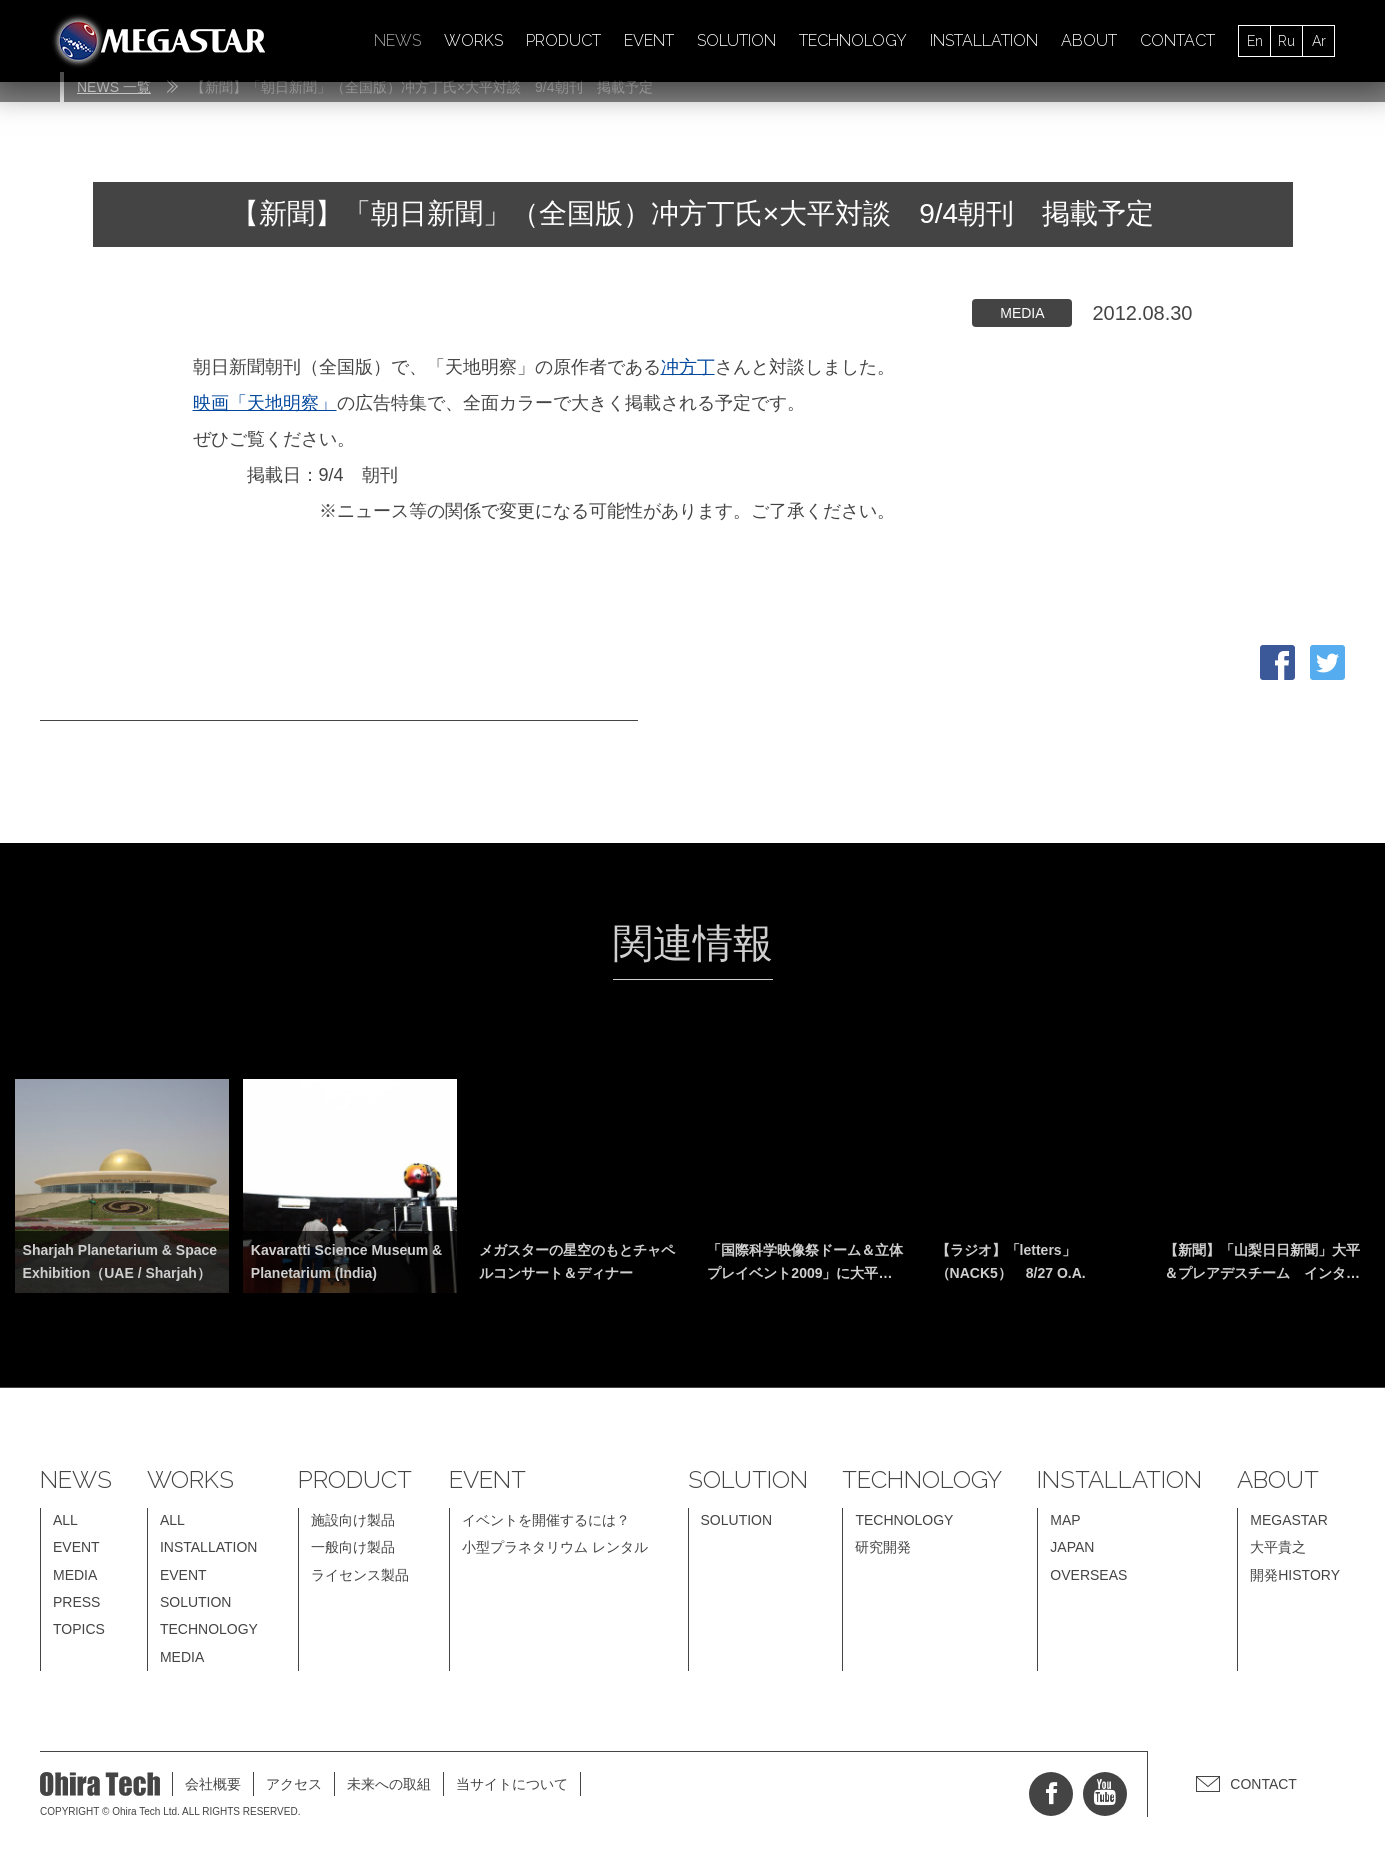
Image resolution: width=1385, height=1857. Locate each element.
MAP (1065, 1520)
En (1255, 41)
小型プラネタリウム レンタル (555, 1547)
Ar (1319, 41)
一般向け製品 (353, 1547)
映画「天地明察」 (265, 403)
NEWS (397, 40)
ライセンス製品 (360, 1575)
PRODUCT (563, 40)
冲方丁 (688, 367)
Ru (1286, 41)
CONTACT (1177, 40)
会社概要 (213, 1784)
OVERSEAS (1088, 1575)
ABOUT (1089, 40)
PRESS (76, 1602)
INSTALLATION (984, 40)
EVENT (649, 40)
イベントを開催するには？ (546, 1520)
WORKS (473, 40)
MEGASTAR (1289, 1520)
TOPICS (79, 1629)
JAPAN (1072, 1547)
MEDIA (75, 1575)
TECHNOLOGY (853, 40)
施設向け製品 (353, 1520)
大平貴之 (1278, 1547)
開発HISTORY (1295, 1575)
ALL (65, 1520)
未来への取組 (389, 1784)
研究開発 (883, 1547)
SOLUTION (736, 40)
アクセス (294, 1784)
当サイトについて (512, 1784)
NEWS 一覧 (114, 87)
